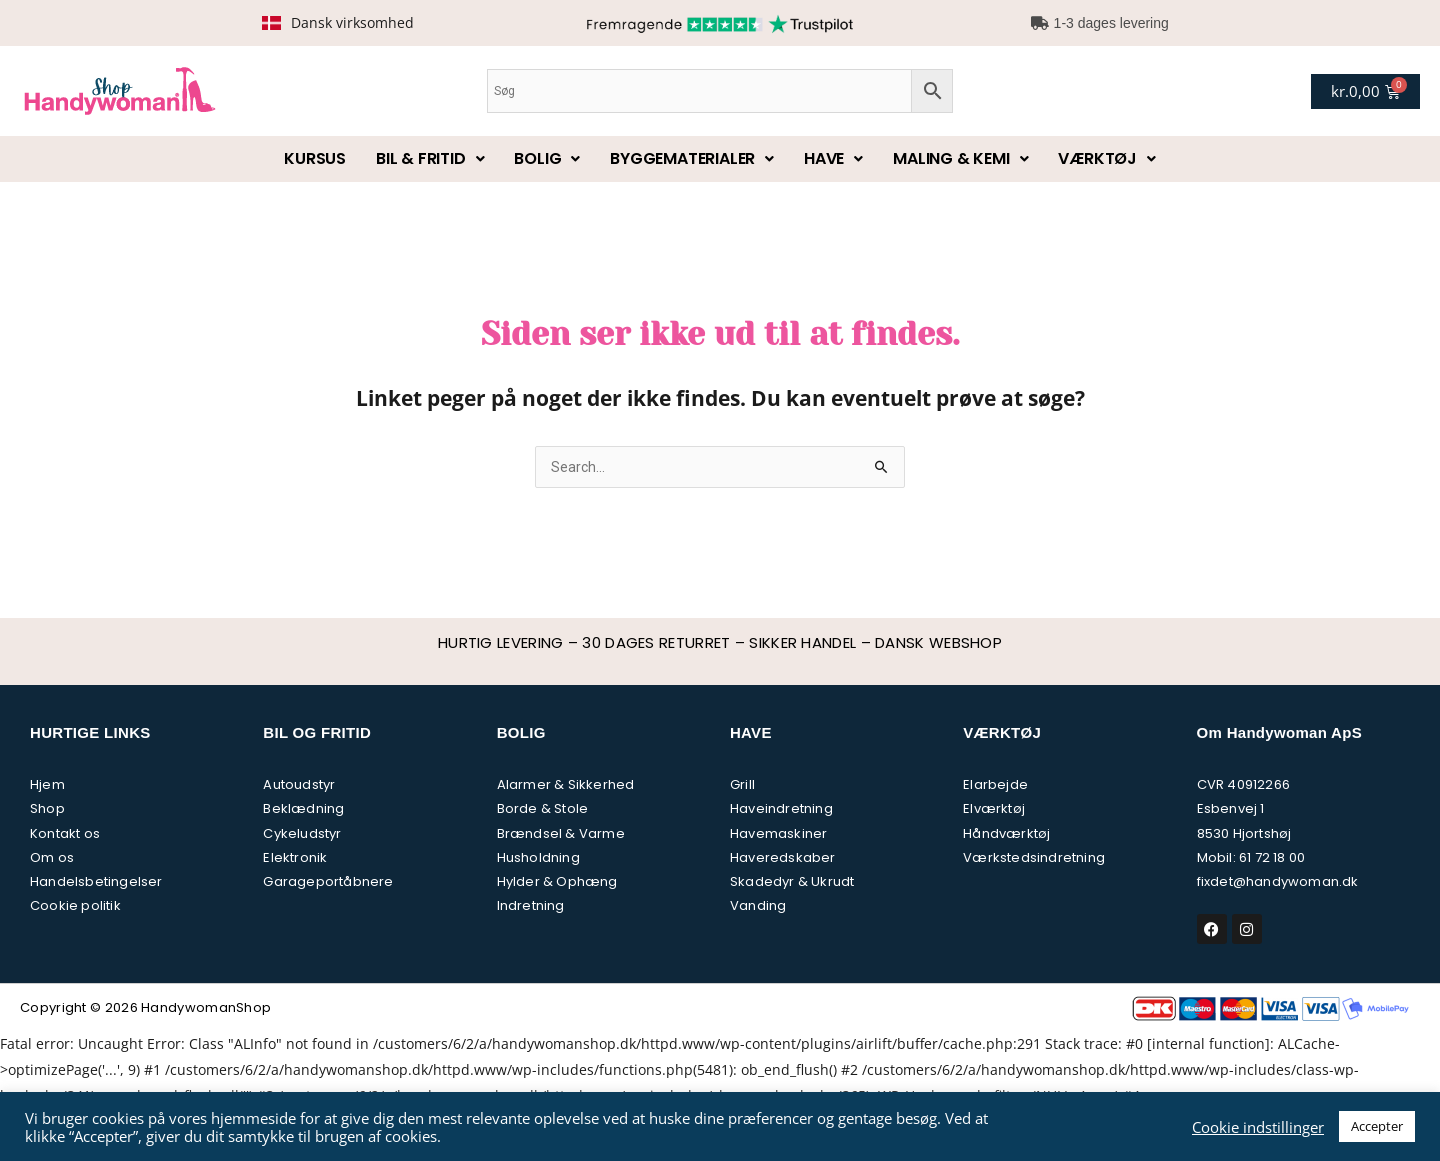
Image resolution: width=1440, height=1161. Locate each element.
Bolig (547, 158)
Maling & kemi (960, 158)
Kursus (315, 158)
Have (833, 158)
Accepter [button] (1377, 1126)
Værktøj (1106, 158)
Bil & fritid (430, 158)
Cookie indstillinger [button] (1258, 1127)
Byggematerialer (692, 158)
